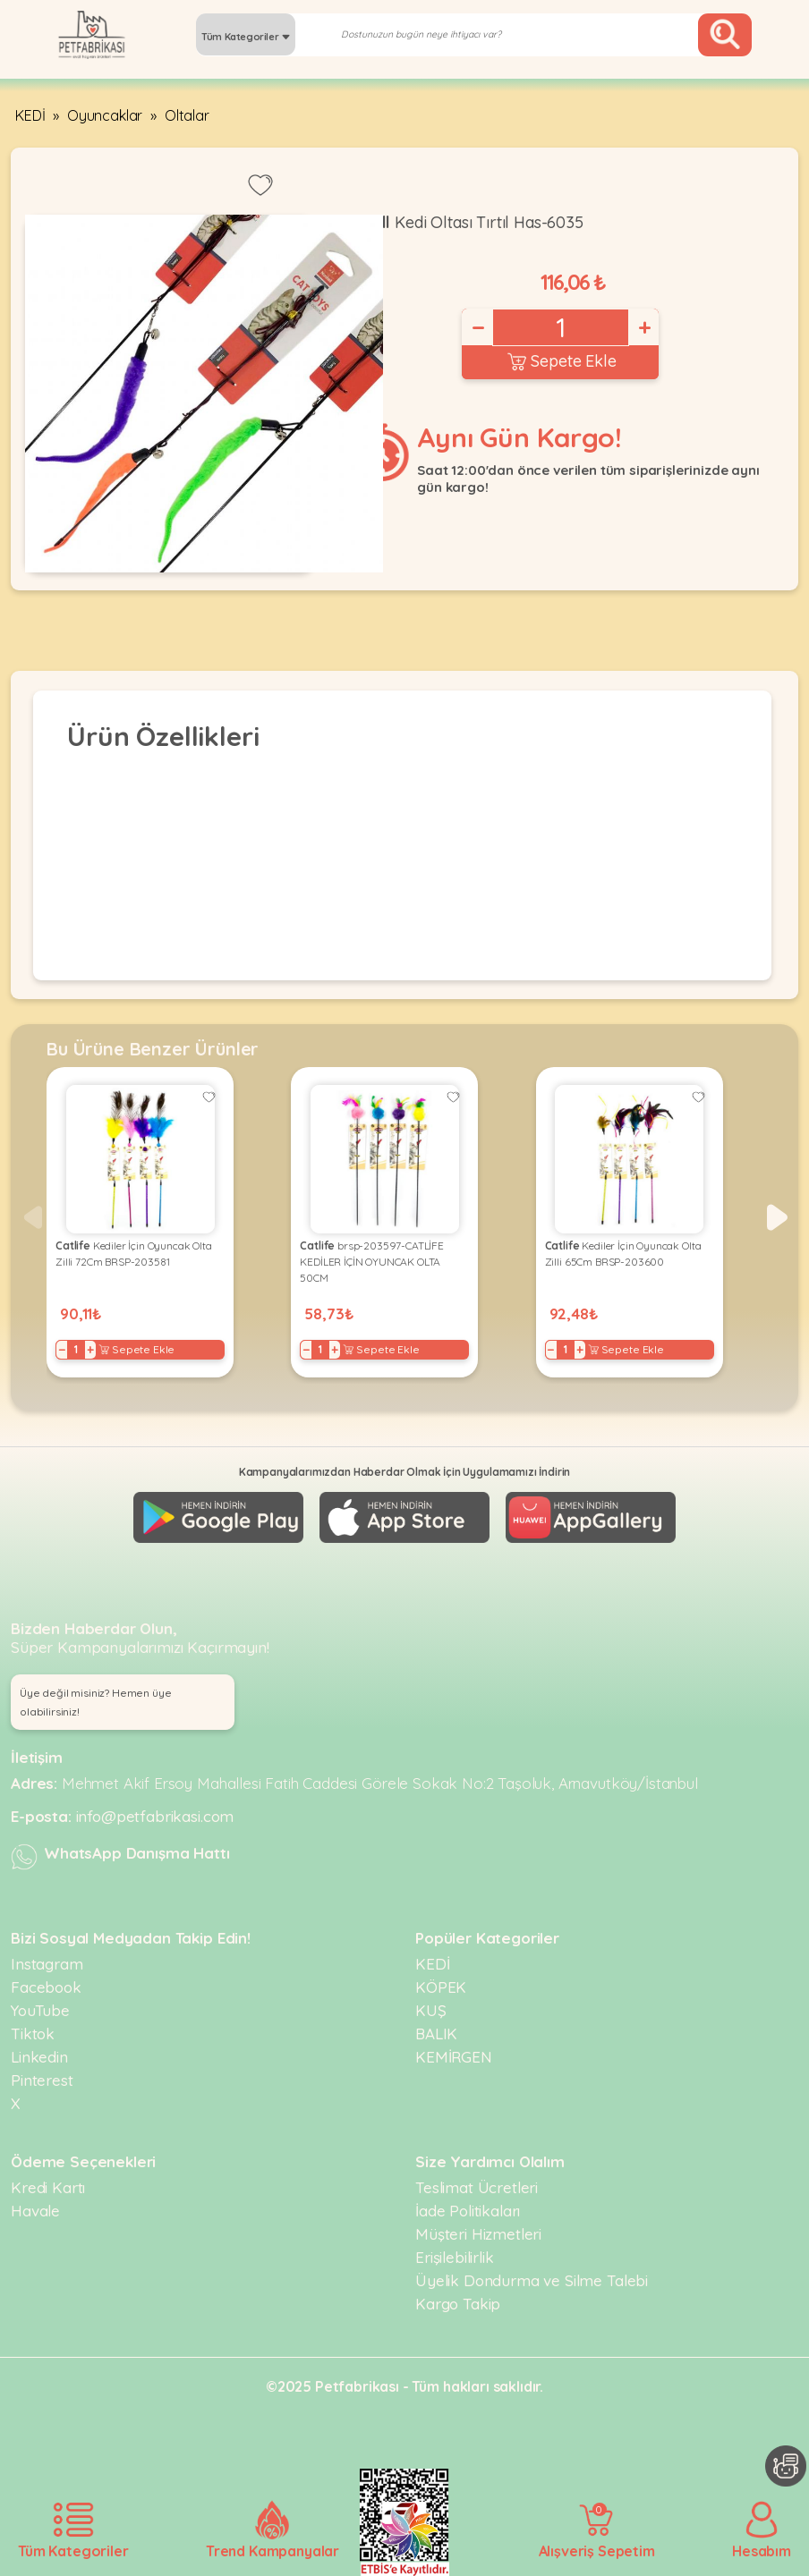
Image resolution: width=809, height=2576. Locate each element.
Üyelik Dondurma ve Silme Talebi (531, 2280)
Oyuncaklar (104, 115)
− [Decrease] (477, 327)
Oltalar (187, 115)
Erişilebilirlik (454, 2257)
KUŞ (431, 2010)
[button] (777, 1217)
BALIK (436, 2033)
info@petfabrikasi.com (155, 1816)
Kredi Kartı (48, 2187)
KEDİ (30, 115)
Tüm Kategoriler (245, 36)
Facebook (46, 1987)
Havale (35, 2210)
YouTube (40, 2010)
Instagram (47, 1963)
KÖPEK (440, 1987)
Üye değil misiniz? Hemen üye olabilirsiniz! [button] (96, 1702)
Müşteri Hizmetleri (478, 2233)
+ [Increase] (643, 327)
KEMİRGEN (453, 2056)
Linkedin (39, 2056)
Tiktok (33, 2033)
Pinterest (42, 2080)
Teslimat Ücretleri (476, 2187)
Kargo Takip (457, 2303)
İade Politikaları (467, 2210)
